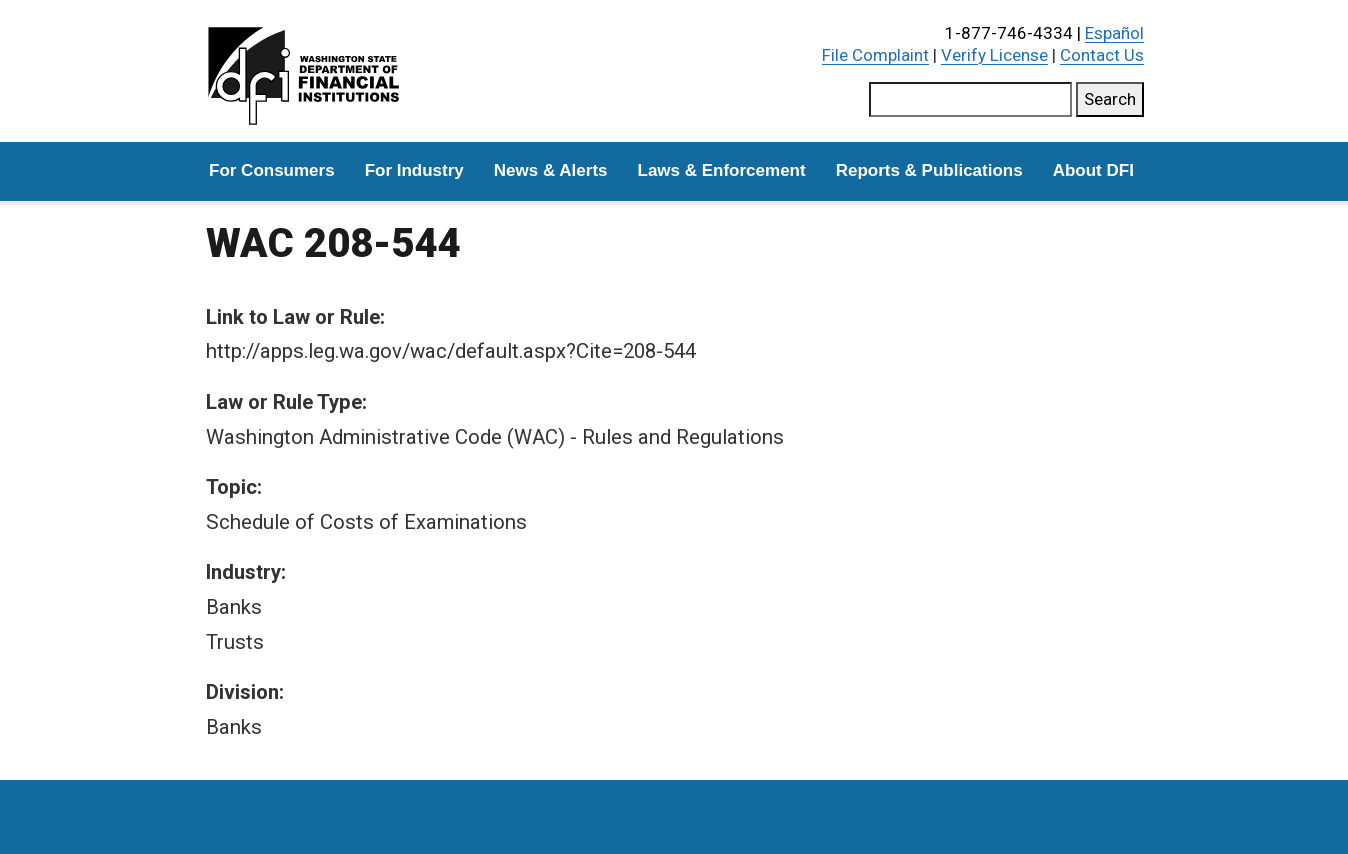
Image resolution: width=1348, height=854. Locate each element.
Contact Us (1102, 55)
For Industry (414, 170)
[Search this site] (970, 99)
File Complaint (875, 55)
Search (1110, 99)
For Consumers (272, 170)
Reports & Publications (929, 170)
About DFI (1093, 170)
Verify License (994, 55)
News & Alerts (551, 170)
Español (1114, 33)
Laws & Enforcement (722, 170)
